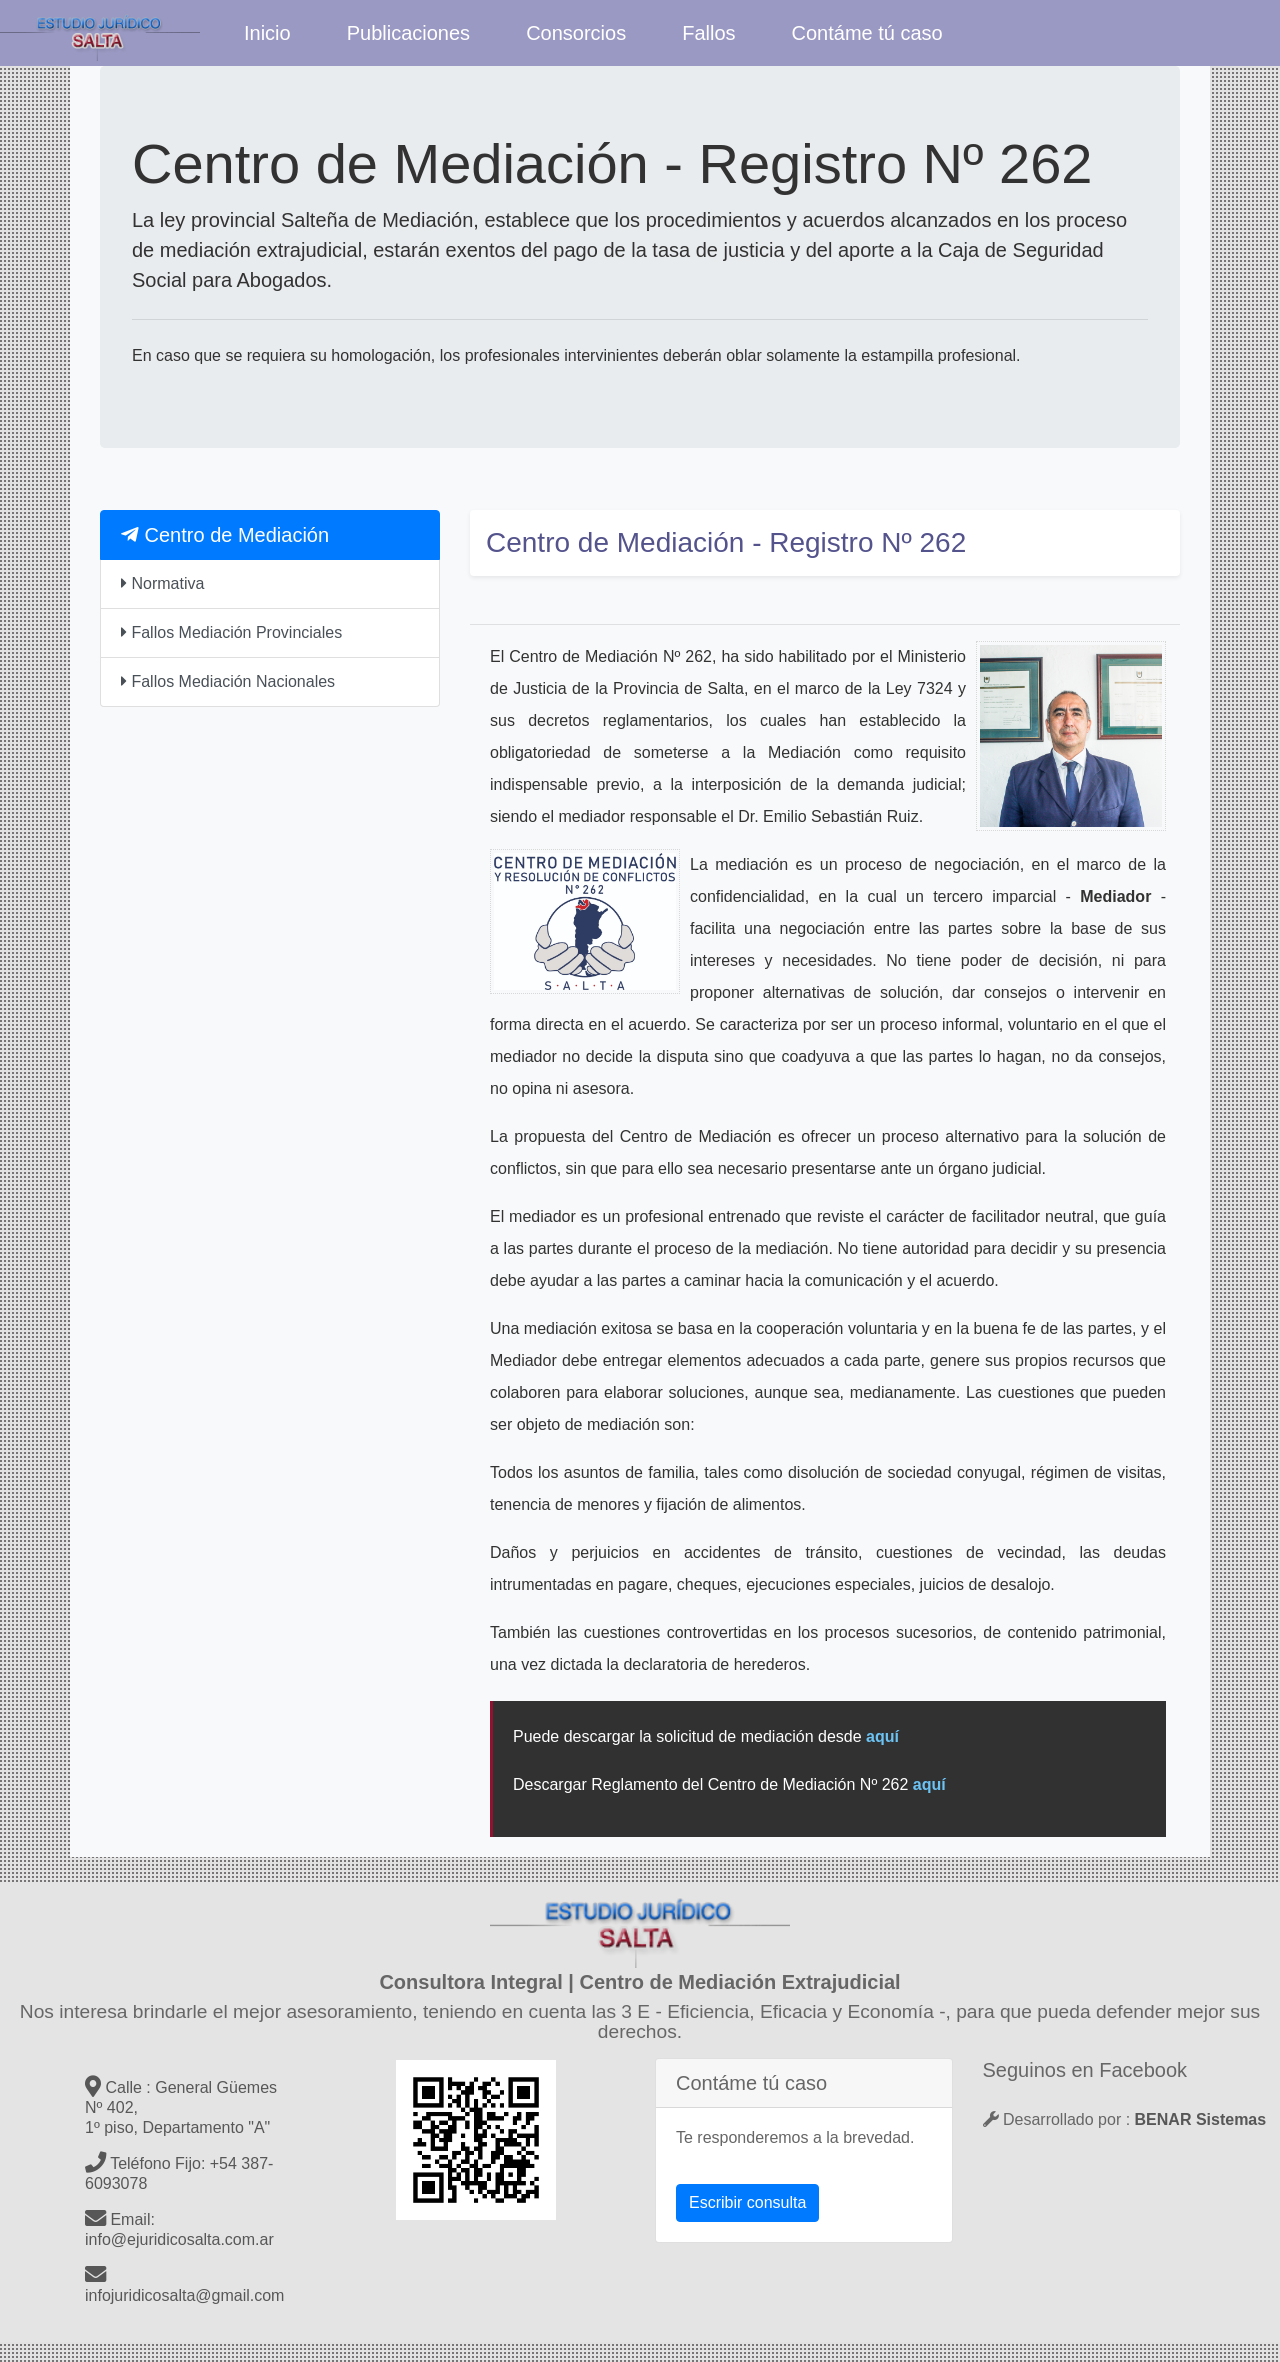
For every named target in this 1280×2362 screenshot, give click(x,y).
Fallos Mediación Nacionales (228, 681)
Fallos (708, 33)
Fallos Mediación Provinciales (231, 632)
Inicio (267, 33)
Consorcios (576, 33)
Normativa (162, 583)
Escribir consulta (747, 2202)
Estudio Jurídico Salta (100, 33)
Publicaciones (408, 33)
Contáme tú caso (867, 33)
